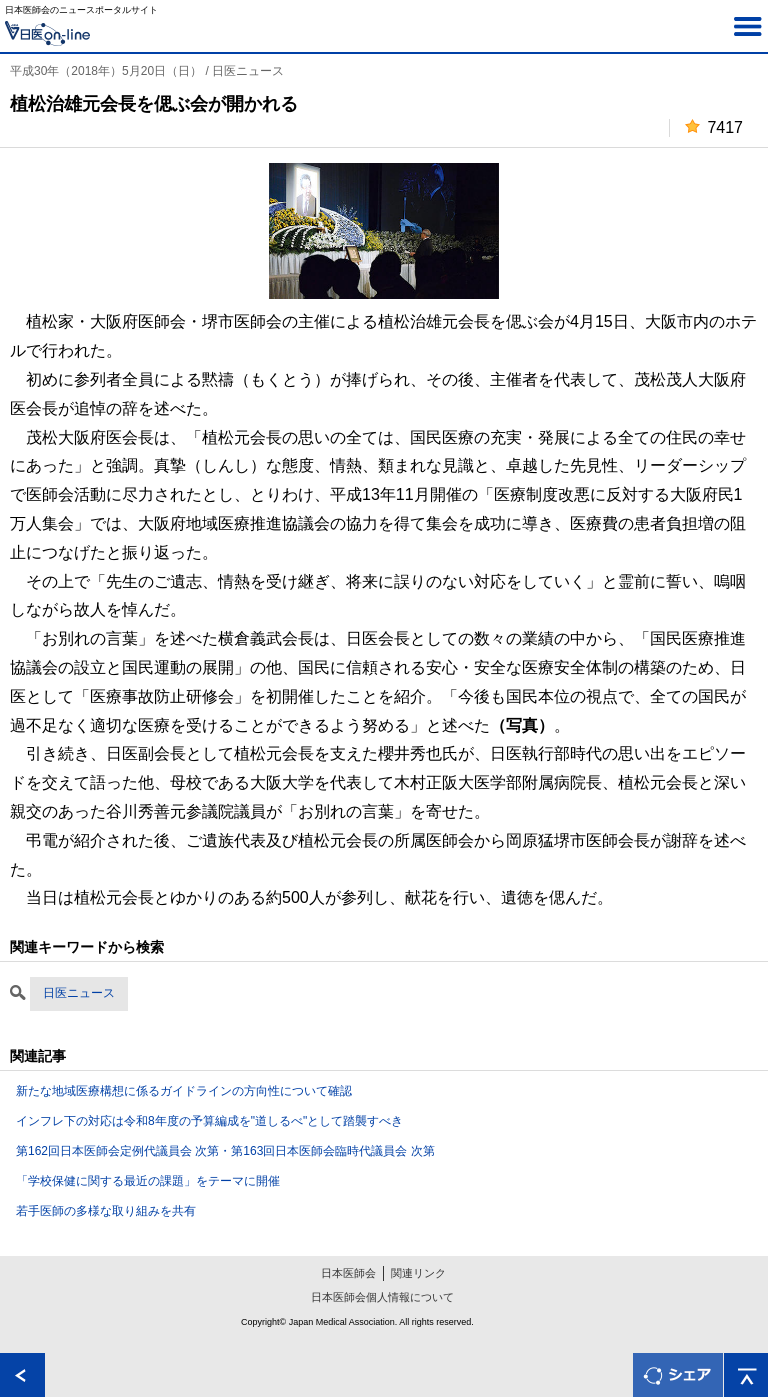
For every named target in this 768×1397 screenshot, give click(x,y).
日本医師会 (348, 1273)
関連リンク (418, 1273)
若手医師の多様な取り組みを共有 (106, 1211)
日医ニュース (79, 993)
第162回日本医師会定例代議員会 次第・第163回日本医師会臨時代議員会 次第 (225, 1151)
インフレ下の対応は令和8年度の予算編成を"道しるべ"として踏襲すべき (209, 1121)
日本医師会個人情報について (382, 1297)
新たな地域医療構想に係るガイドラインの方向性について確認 (184, 1091)
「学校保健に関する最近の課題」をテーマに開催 (148, 1181)
